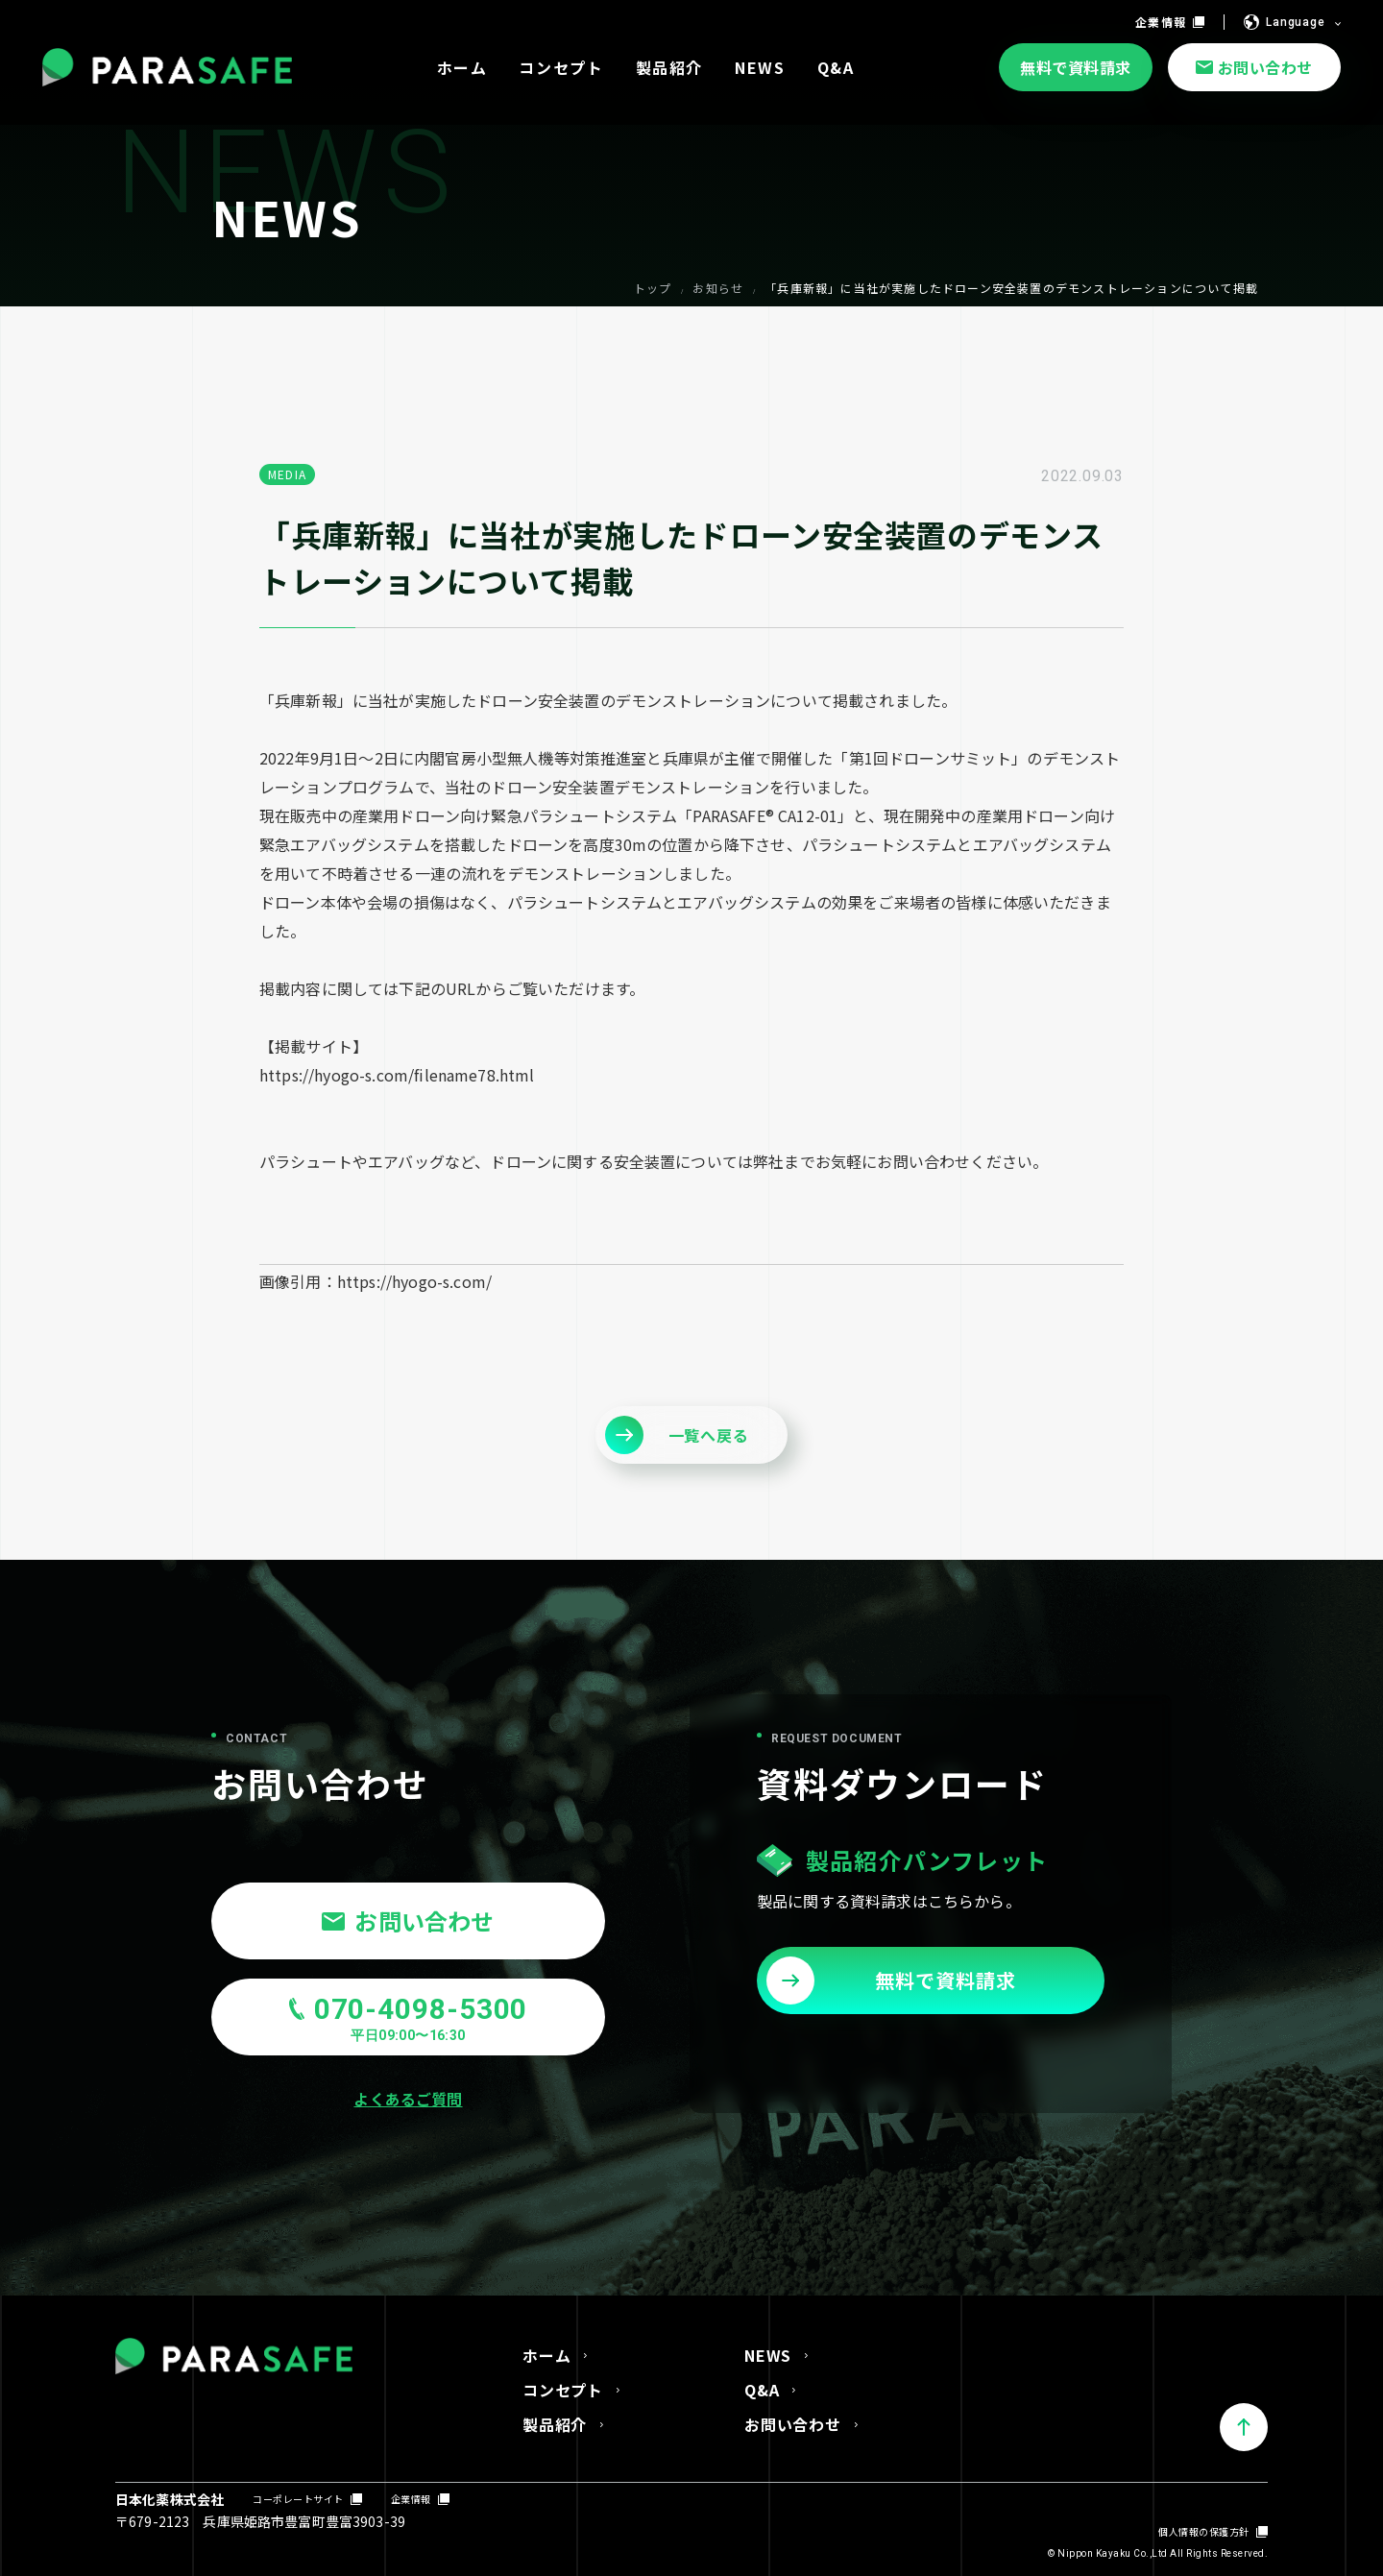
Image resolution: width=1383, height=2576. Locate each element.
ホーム (546, 2355)
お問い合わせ (792, 2424)
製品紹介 (554, 2424)
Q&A (761, 2389)
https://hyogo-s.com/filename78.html (397, 1074)
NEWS (767, 2355)
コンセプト (562, 2389)
